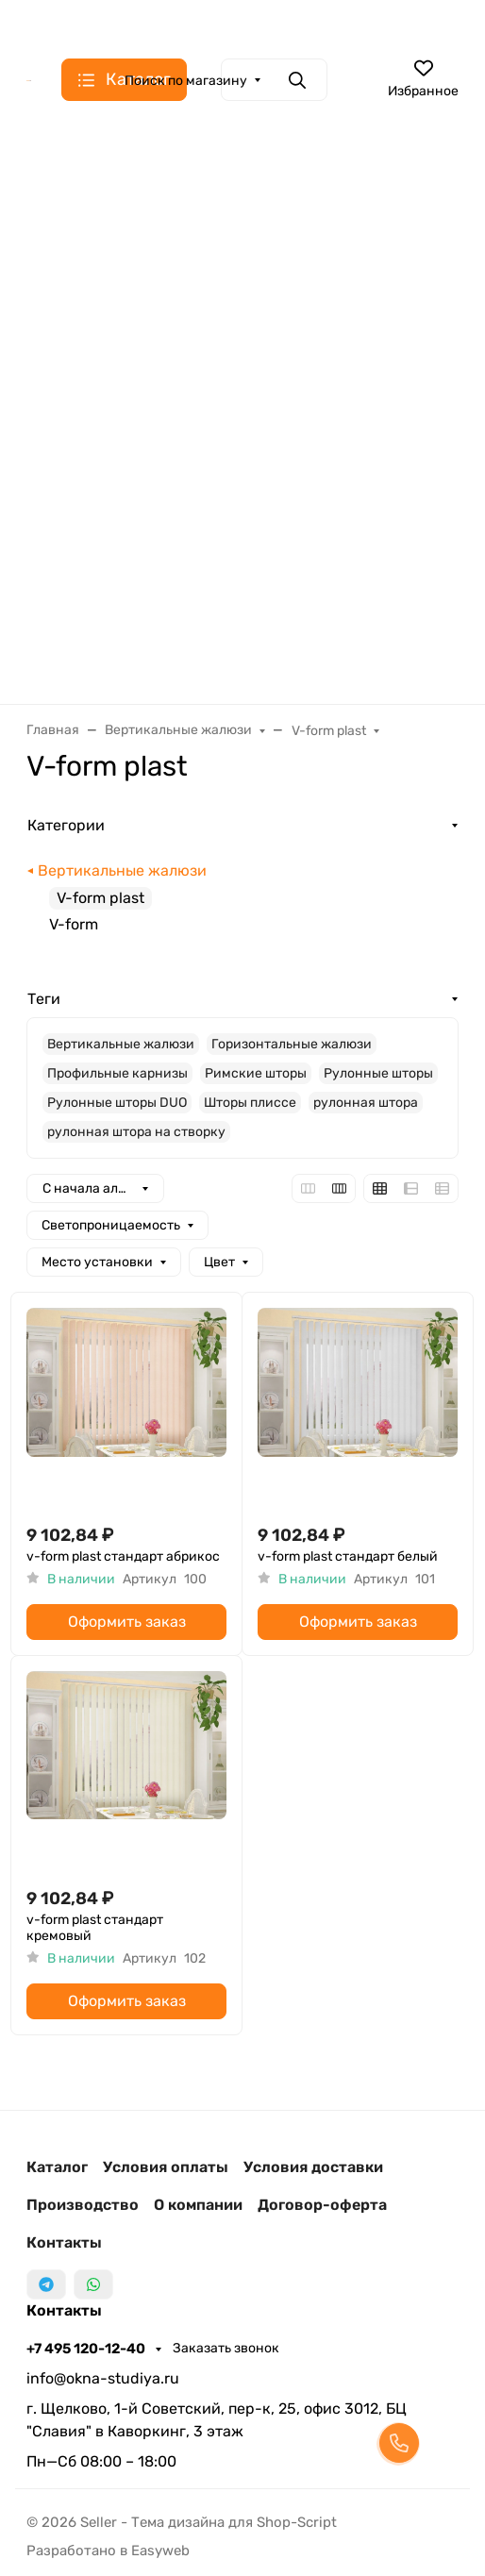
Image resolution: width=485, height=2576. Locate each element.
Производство (82, 2205)
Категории (66, 825)
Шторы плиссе (250, 1103)
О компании (198, 2205)
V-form (73, 924)
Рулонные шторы (378, 1073)
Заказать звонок (226, 2348)
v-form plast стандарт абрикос (123, 1556)
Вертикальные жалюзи (122, 870)
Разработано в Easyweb (108, 2550)
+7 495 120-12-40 (87, 2348)
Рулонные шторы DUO (117, 1103)
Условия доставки (313, 2167)
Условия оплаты (165, 2167)
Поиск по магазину (186, 81)
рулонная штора (365, 1103)
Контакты (64, 2242)
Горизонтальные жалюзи (291, 1044)
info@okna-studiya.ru (102, 2378)
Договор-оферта (322, 2205)
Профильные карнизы (117, 1073)
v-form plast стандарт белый (348, 1556)
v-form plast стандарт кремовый (94, 1928)
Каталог (57, 2167)
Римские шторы (256, 1073)
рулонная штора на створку (136, 1132)
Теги (43, 999)
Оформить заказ (127, 1622)
